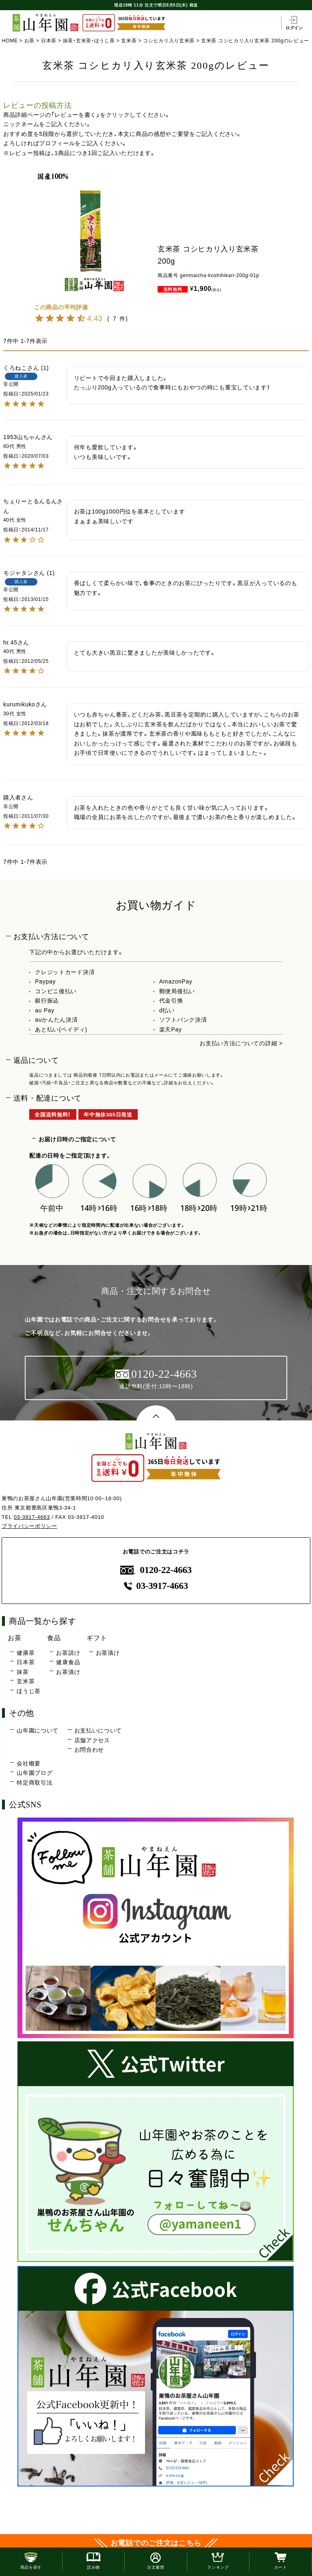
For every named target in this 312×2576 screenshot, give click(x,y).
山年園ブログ (34, 1773)
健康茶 (26, 1653)
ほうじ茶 (29, 1691)
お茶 (29, 41)
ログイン (294, 23)
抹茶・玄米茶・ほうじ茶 (89, 41)
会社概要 (29, 1763)
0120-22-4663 (156, 1570)
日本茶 (48, 41)
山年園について (37, 1730)
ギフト (97, 1637)
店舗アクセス (92, 1740)
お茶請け (68, 1653)
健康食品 (68, 1662)
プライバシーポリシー (29, 1526)
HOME (10, 41)
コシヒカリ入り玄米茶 (169, 41)
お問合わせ (89, 1749)
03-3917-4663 (32, 1517)
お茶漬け (68, 1672)
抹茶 (22, 1672)
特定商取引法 (34, 1782)
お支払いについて (98, 1730)
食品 (54, 1637)
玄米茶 (128, 41)
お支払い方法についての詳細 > (241, 1043)
